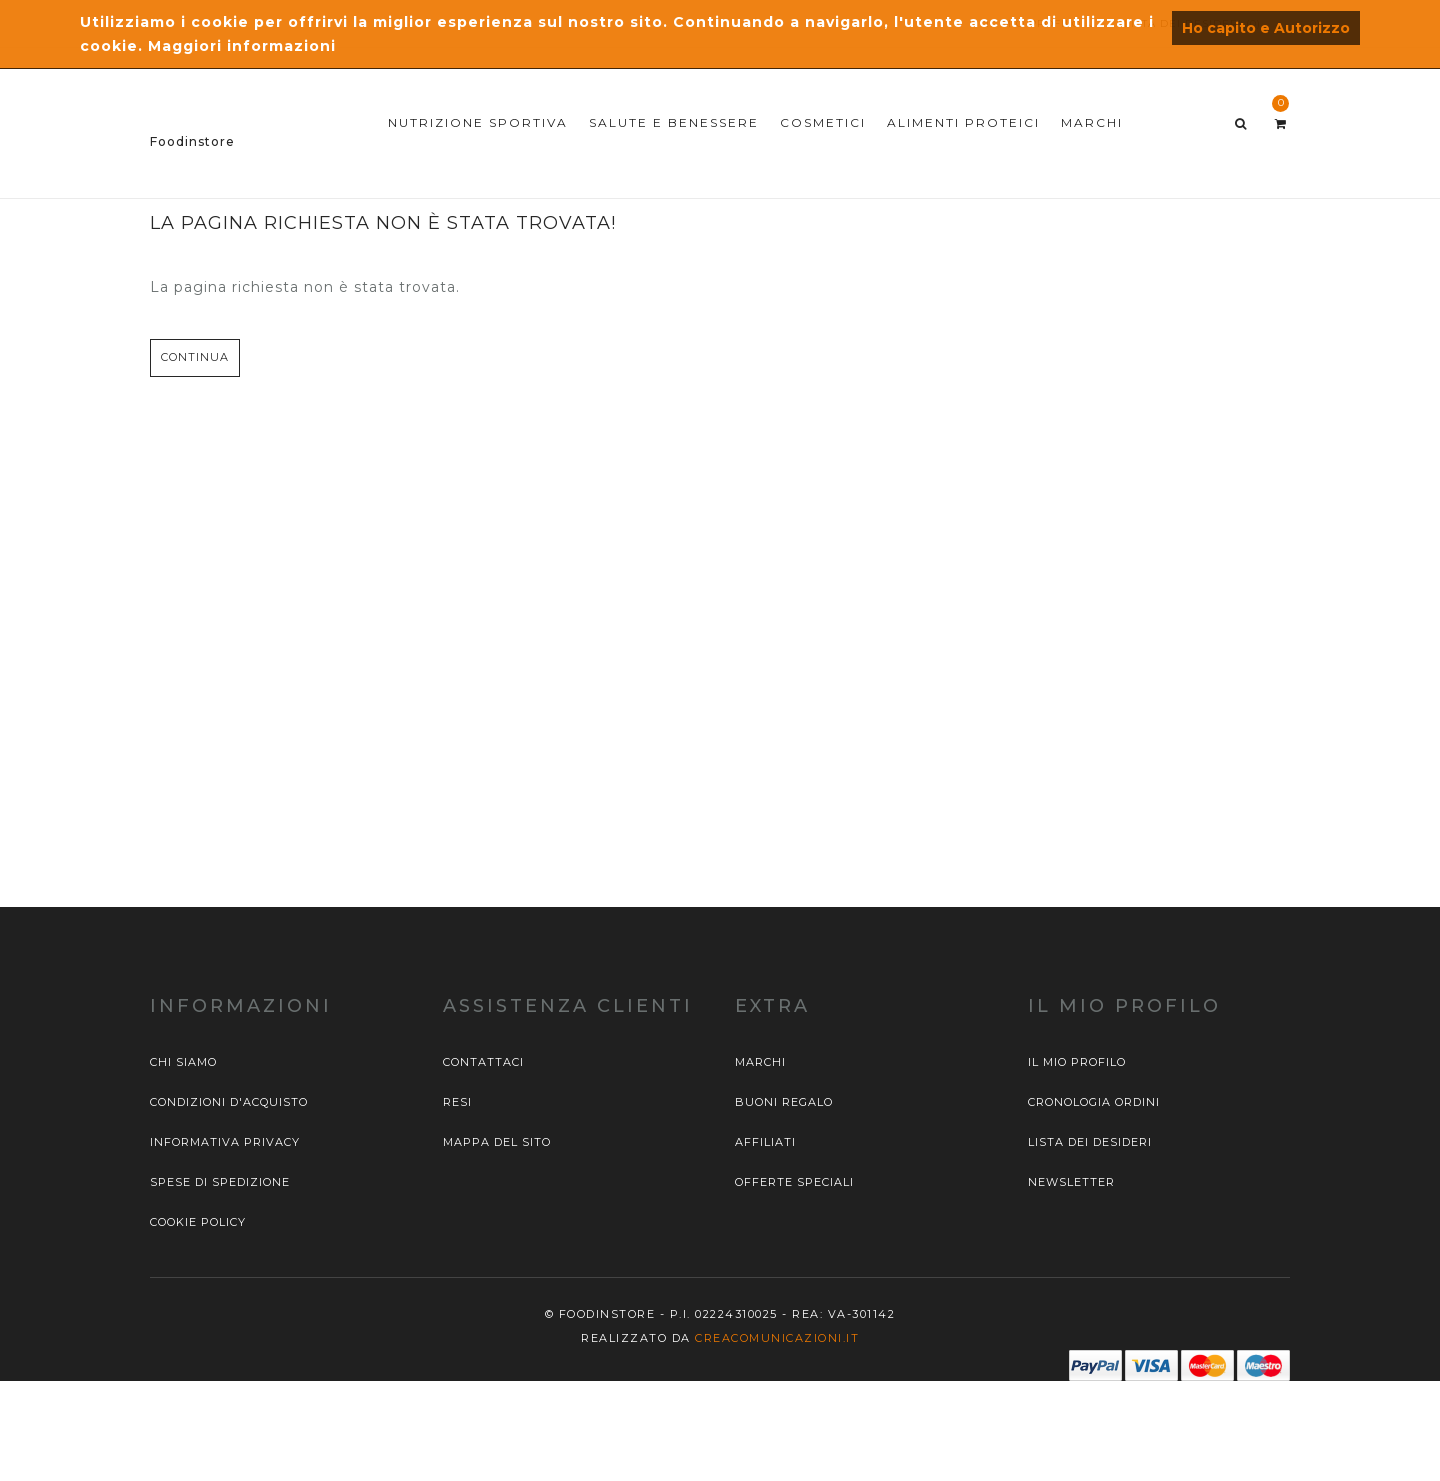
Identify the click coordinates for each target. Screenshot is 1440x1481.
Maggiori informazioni (242, 46)
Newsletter (1071, 1182)
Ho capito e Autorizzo (1266, 28)
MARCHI (1092, 122)
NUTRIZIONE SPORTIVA (478, 122)
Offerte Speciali (794, 1182)
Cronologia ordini (1094, 1102)
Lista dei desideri (1090, 1142)
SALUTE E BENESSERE (674, 122)
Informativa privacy (225, 1142)
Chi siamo (183, 1062)
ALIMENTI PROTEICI (963, 122)
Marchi (760, 1062)
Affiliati (765, 1142)
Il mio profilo (1077, 1062)
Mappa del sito (497, 1142)
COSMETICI (823, 122)
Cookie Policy (198, 1222)
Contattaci (483, 1062)
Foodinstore (192, 141)
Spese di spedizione (220, 1182)
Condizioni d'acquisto (229, 1102)
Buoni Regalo (784, 1102)
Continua (195, 357)
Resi (457, 1102)
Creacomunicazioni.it (777, 1338)
